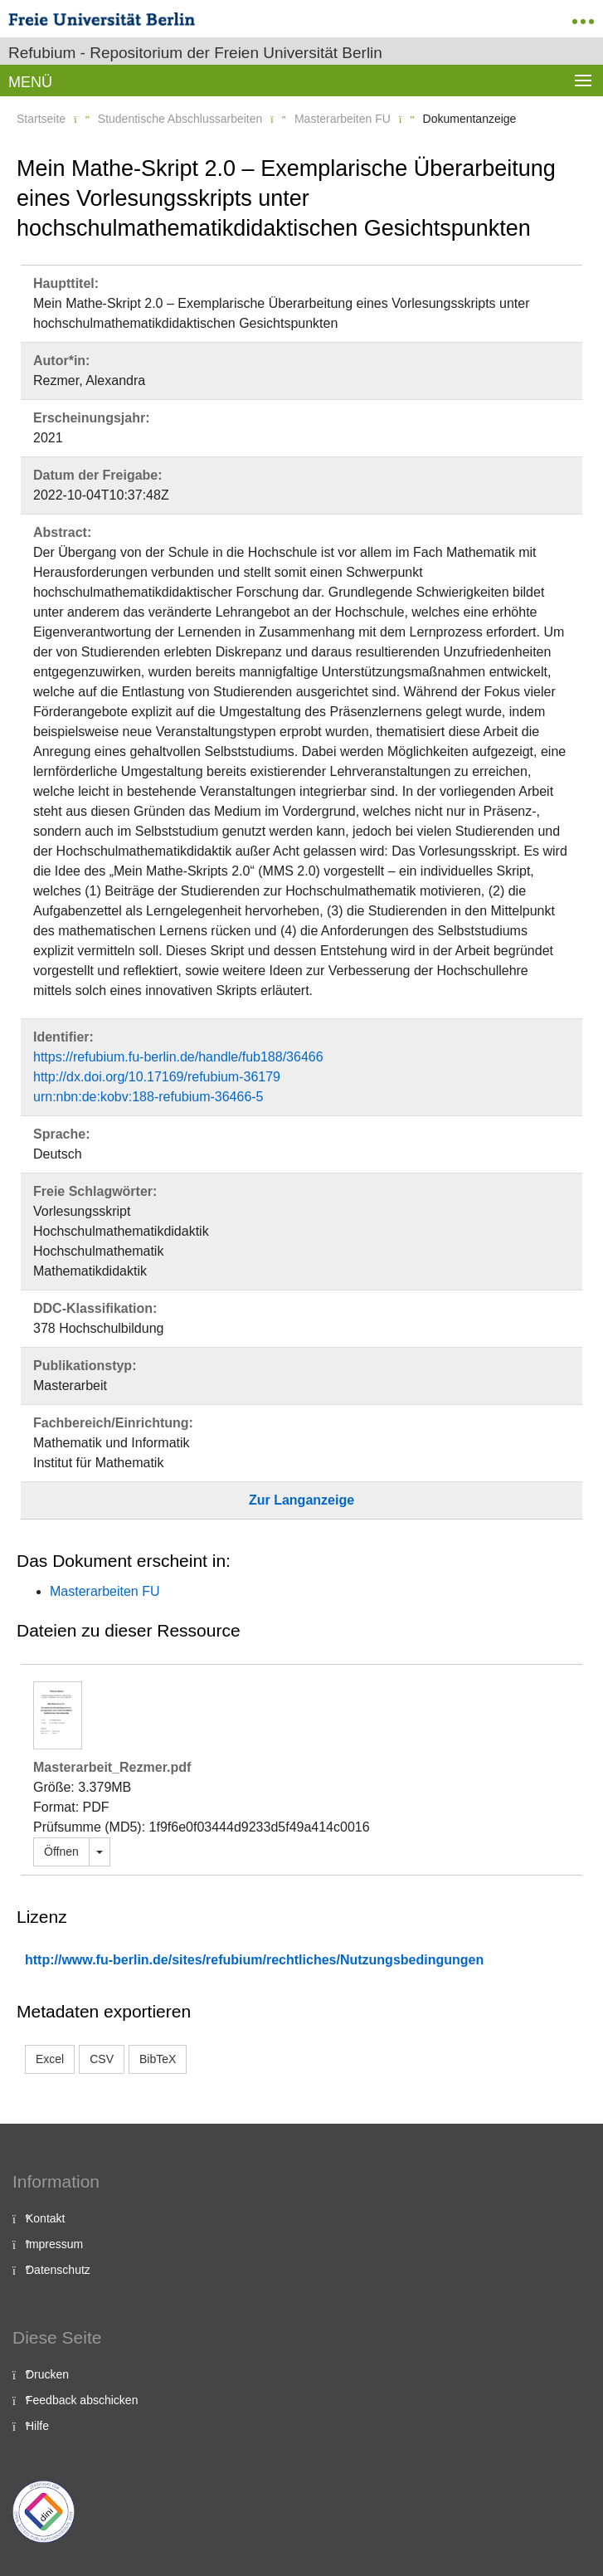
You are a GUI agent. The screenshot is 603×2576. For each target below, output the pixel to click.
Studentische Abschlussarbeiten (180, 118)
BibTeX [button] (157, 2059)
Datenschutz (58, 2269)
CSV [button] (102, 2059)
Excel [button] (50, 2059)
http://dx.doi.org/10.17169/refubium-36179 (156, 1077)
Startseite (41, 118)
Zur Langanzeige (301, 1500)
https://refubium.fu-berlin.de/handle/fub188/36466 (178, 1057)
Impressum (54, 2244)
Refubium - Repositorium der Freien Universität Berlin (195, 52)
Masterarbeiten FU (342, 118)
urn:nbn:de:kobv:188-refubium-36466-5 (148, 1097)
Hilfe (37, 2425)
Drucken (47, 2374)
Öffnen (61, 1851)
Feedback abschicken (82, 2400)
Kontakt (45, 2218)
